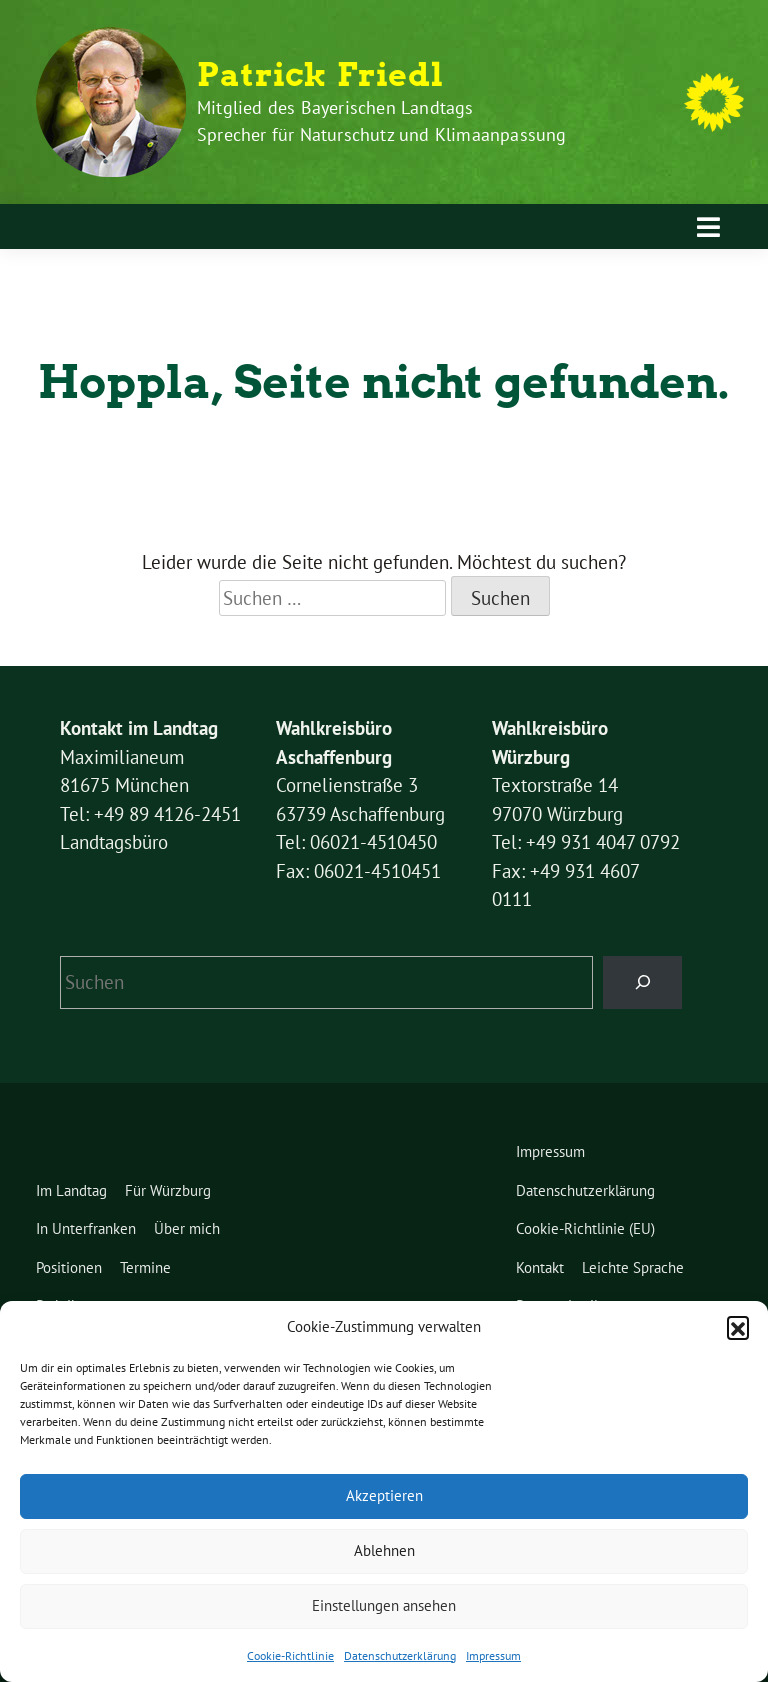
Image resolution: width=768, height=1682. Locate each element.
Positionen (69, 1267)
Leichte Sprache (633, 1267)
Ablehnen (384, 1550)
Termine (145, 1267)
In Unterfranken (86, 1228)
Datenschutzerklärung (400, 1655)
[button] (738, 1327)
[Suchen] (642, 982)
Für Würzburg (168, 1190)
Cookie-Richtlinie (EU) (585, 1228)
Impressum (493, 1655)
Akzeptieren (384, 1495)
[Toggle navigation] (708, 227)
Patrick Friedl (320, 75)
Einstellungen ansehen (384, 1605)
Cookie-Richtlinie (290, 1655)
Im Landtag (71, 1190)
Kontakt (540, 1267)
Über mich (187, 1228)
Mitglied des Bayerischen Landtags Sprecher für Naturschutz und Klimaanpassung (382, 121)
